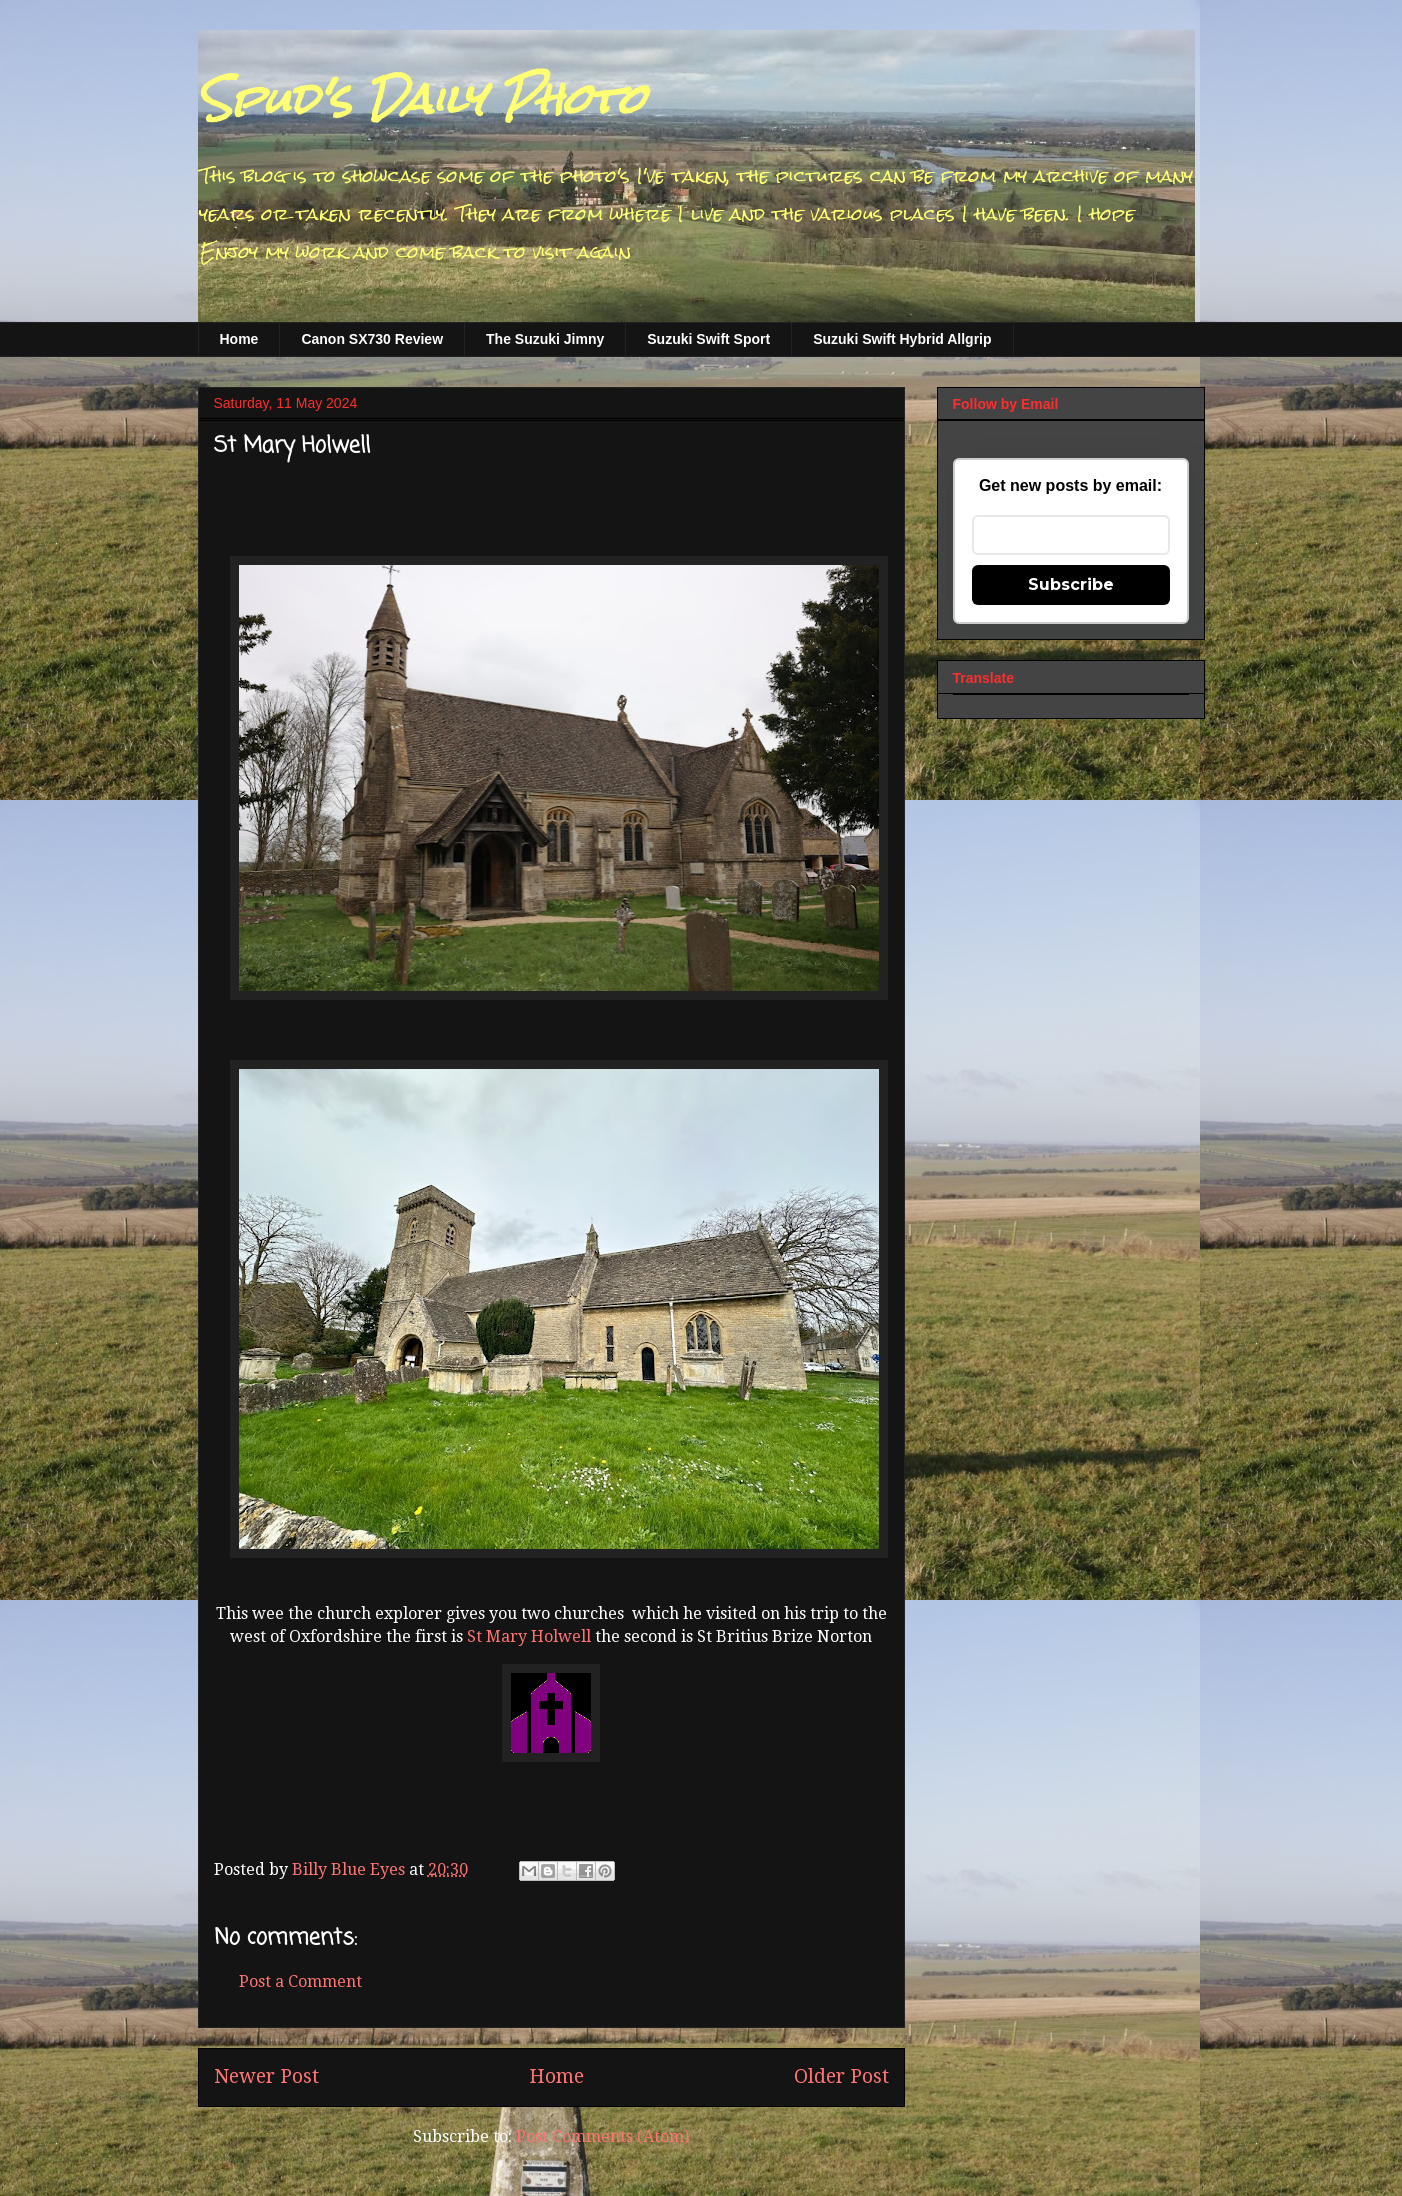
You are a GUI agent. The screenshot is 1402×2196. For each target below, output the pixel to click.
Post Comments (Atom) (602, 2136)
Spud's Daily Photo (421, 99)
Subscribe (1071, 584)
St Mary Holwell (529, 1636)
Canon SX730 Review (372, 339)
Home (239, 339)
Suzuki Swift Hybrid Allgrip (902, 339)
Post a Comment (300, 1981)
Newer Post (266, 2076)
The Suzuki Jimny (545, 339)
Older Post (841, 2076)
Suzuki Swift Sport (708, 339)
